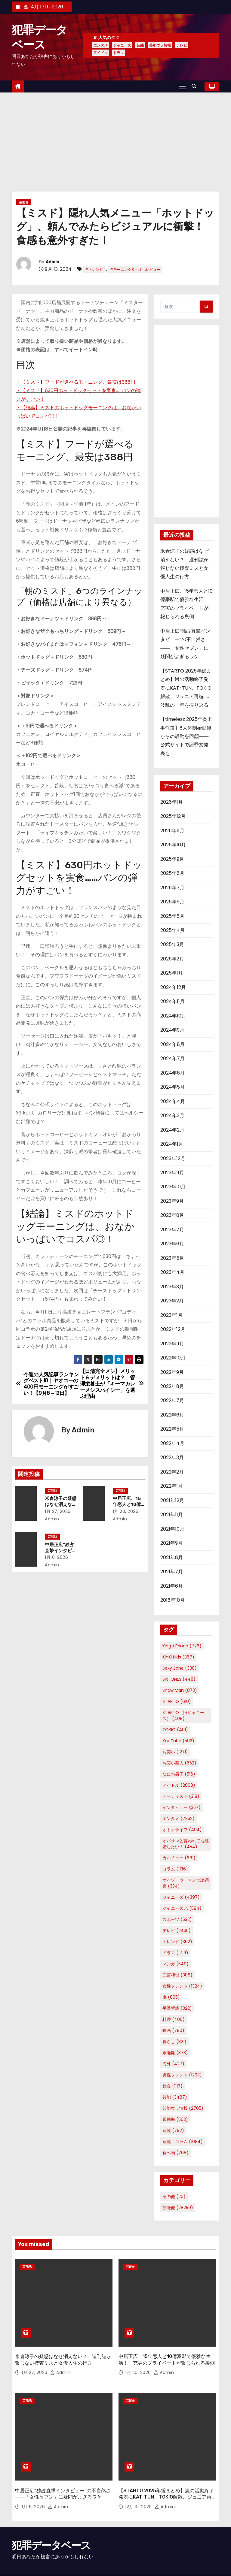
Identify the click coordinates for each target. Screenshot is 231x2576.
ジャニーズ (122, 45)
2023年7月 (172, 1229)
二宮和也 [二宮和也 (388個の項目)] (177, 1975)
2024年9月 (172, 1029)
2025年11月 (172, 830)
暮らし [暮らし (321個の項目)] (174, 2042)
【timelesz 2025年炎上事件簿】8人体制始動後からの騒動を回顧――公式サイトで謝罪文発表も (186, 736)
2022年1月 (171, 1486)
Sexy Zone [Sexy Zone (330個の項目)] (179, 1668)
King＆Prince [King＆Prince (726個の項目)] (182, 1646)
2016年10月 (172, 1600)
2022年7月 (172, 1400)
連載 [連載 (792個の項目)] (173, 2130)
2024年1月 (171, 1144)
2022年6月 (172, 1414)
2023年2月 (172, 1300)
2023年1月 (171, 1315)
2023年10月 (173, 1186)
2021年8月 (171, 1557)
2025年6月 (172, 901)
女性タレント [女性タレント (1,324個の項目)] (182, 1986)
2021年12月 (172, 1500)
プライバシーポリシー (197, 2562)
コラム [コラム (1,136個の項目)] (175, 1869)
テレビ (181, 45)
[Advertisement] (115, 137)
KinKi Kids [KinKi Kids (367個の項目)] (178, 1657)
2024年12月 (173, 987)
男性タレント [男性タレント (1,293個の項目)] (182, 2075)
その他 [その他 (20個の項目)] (174, 2197)
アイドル (100, 52)
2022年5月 (172, 1429)
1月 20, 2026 (130, 1511)
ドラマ (118, 52)
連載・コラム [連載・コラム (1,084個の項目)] (182, 2142)
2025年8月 (172, 873)
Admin (52, 262)
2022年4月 (172, 1443)
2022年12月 (172, 1329)
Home (167, 2562)
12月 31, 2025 (139, 2481)
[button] (195, 86)
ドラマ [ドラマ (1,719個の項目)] (175, 1953)
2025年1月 (171, 972)
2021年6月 (171, 1586)
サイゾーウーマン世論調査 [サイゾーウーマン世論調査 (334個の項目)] (185, 1883)
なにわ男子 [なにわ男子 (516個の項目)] (178, 1774)
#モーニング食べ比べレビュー (135, 269)
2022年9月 (172, 1372)
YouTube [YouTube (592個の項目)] (178, 1741)
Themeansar (24, 2565)
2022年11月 (172, 1343)
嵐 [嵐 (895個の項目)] (171, 1997)
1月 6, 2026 (60, 1557)
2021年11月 (171, 1514)
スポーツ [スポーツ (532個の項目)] (177, 1919)
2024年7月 (172, 1058)
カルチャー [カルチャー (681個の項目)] (179, 1858)
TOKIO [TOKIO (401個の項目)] (175, 1730)
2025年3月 (172, 944)
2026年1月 (171, 802)
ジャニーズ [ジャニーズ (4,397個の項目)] (181, 1897)
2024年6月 (172, 1072)
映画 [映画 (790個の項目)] (173, 2030)
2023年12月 (172, 1158)
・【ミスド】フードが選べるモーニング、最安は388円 (75, 382)
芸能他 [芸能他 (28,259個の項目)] (177, 2208)
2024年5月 (172, 1087)
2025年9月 (172, 859)
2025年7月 (172, 887)
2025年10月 (173, 844)
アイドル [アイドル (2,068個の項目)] (178, 1785)
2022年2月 (172, 1471)
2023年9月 (172, 1201)
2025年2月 (172, 958)
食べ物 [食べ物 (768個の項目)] (175, 2153)
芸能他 (23, 202)
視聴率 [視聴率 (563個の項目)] (175, 2119)
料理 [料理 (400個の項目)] (173, 2019)
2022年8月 (172, 1386)
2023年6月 (172, 1243)
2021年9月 (171, 1543)
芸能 (140, 45)
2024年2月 (172, 1129)
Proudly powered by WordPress (43, 2559)
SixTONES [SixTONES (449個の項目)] (179, 1679)
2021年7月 (171, 1571)
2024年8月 (172, 1044)
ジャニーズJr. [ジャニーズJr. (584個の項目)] (182, 1908)
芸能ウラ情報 (160, 45)
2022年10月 (173, 1357)
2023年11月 (172, 1172)
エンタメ (100, 45)
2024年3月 (172, 1115)
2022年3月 (172, 1457)
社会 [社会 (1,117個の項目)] (172, 2086)
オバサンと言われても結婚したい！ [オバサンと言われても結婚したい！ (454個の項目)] (185, 1844)
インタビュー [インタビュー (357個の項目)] (181, 1807)
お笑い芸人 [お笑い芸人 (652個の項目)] (179, 1763)
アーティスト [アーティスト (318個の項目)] (180, 1796)
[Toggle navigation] (182, 86)
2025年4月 (172, 930)
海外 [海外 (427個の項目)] (173, 2064)
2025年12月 (173, 816)
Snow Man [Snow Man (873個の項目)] (179, 1690)
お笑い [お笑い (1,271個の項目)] (175, 1752)
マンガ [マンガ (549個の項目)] (175, 1964)
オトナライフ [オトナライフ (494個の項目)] (182, 1830)
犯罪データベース (51, 2520)
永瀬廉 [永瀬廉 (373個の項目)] (175, 2053)
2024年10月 (173, 1015)
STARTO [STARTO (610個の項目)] (176, 1701)
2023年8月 (172, 1215)
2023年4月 (172, 1272)
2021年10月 (172, 1528)
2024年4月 (172, 1101)
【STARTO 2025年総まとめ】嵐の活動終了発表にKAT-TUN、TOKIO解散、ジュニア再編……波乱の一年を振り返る (185, 688)
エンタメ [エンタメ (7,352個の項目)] (178, 1819)
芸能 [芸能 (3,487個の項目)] (174, 2097)
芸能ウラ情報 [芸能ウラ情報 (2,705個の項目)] (182, 2108)
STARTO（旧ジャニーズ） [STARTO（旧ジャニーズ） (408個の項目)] (183, 1716)
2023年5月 (172, 1258)
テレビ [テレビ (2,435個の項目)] (176, 1930)
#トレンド (94, 269)
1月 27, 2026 (62, 1511)
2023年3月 (172, 1286)
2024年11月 (172, 1001)
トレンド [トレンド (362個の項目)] (177, 1942)
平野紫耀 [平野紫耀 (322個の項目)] (177, 2008)
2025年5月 (172, 916)
